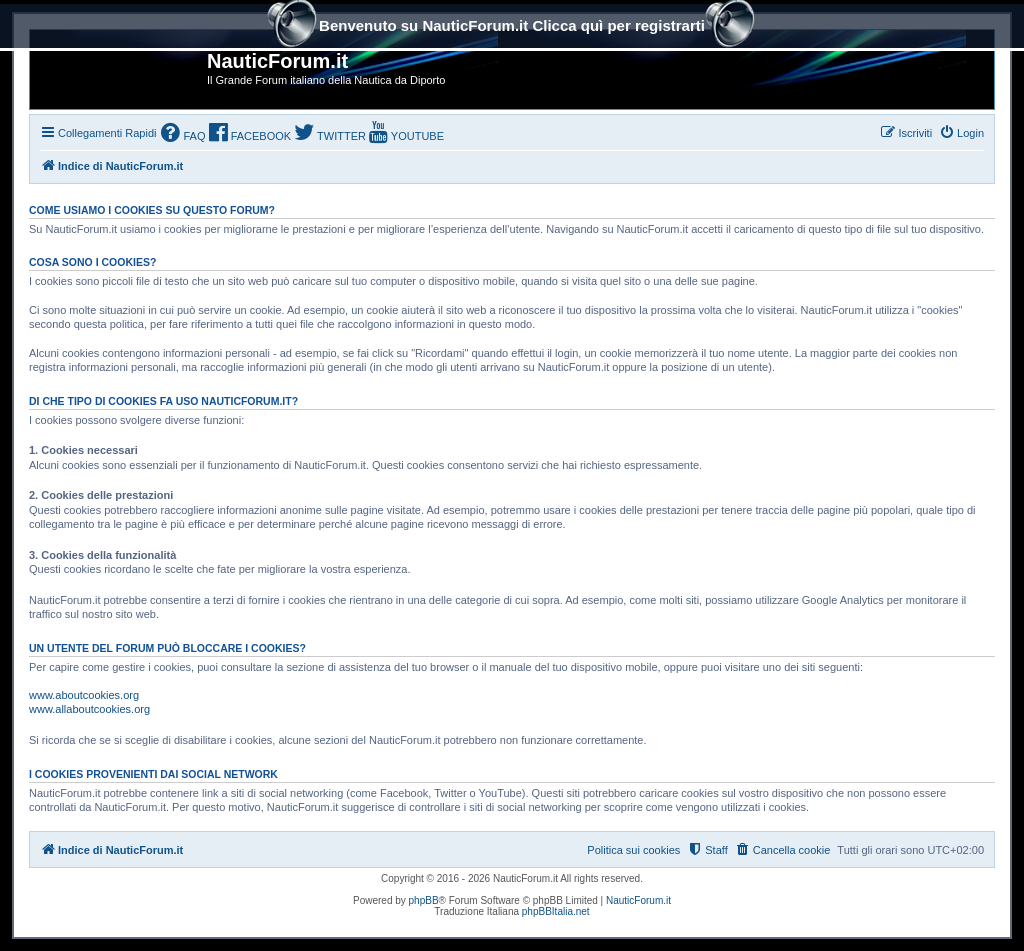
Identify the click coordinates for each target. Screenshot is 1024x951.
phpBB (424, 900)
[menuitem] (183, 134)
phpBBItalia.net (556, 911)
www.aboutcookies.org (84, 695)
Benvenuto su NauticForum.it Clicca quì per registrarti (512, 27)
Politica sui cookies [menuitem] (633, 850)
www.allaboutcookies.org (89, 709)
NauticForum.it (638, 900)
